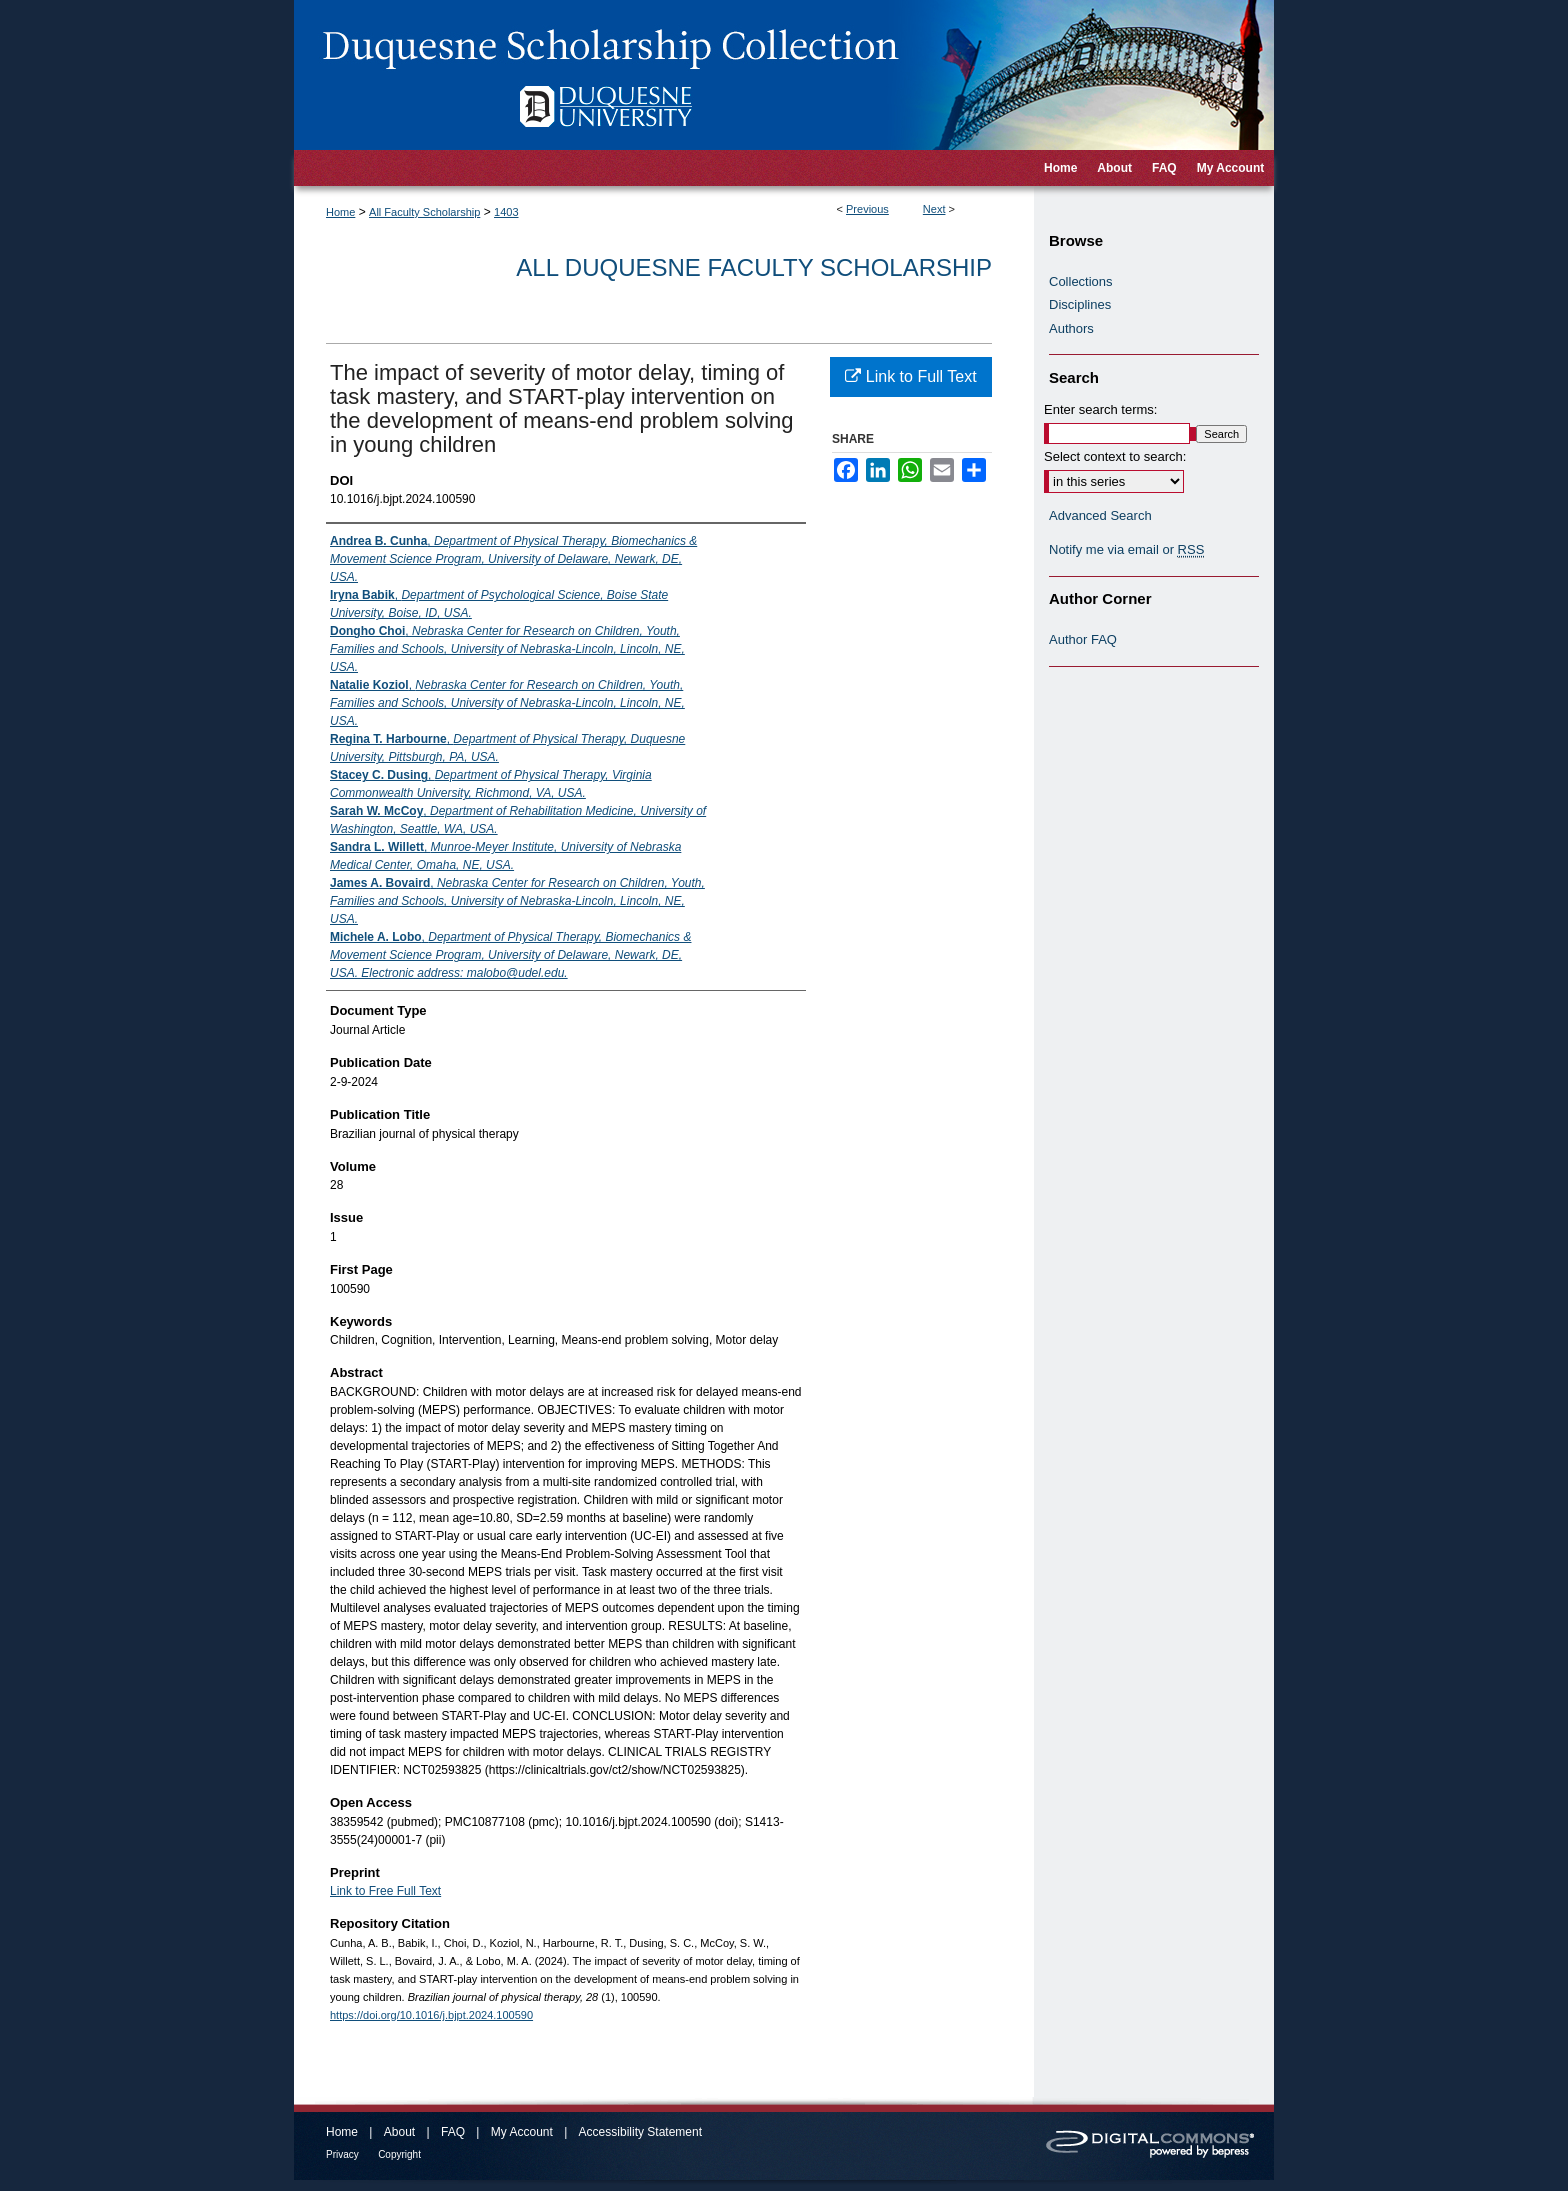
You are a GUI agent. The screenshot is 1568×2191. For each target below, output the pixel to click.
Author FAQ (1083, 639)
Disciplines (1080, 304)
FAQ (453, 2132)
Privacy (342, 2154)
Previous (867, 209)
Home (340, 212)
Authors (1071, 328)
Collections (1081, 281)
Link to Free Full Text (385, 1891)
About (399, 2132)
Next (934, 209)
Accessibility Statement (640, 2132)
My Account (522, 2132)
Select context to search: (1115, 456)
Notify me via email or (1126, 550)
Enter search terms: (1100, 409)
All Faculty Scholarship (424, 212)
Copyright (399, 2154)
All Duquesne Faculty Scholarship (754, 267)
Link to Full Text (910, 376)
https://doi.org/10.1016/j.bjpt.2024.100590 (431, 2015)
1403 (506, 212)
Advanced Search (1100, 515)
